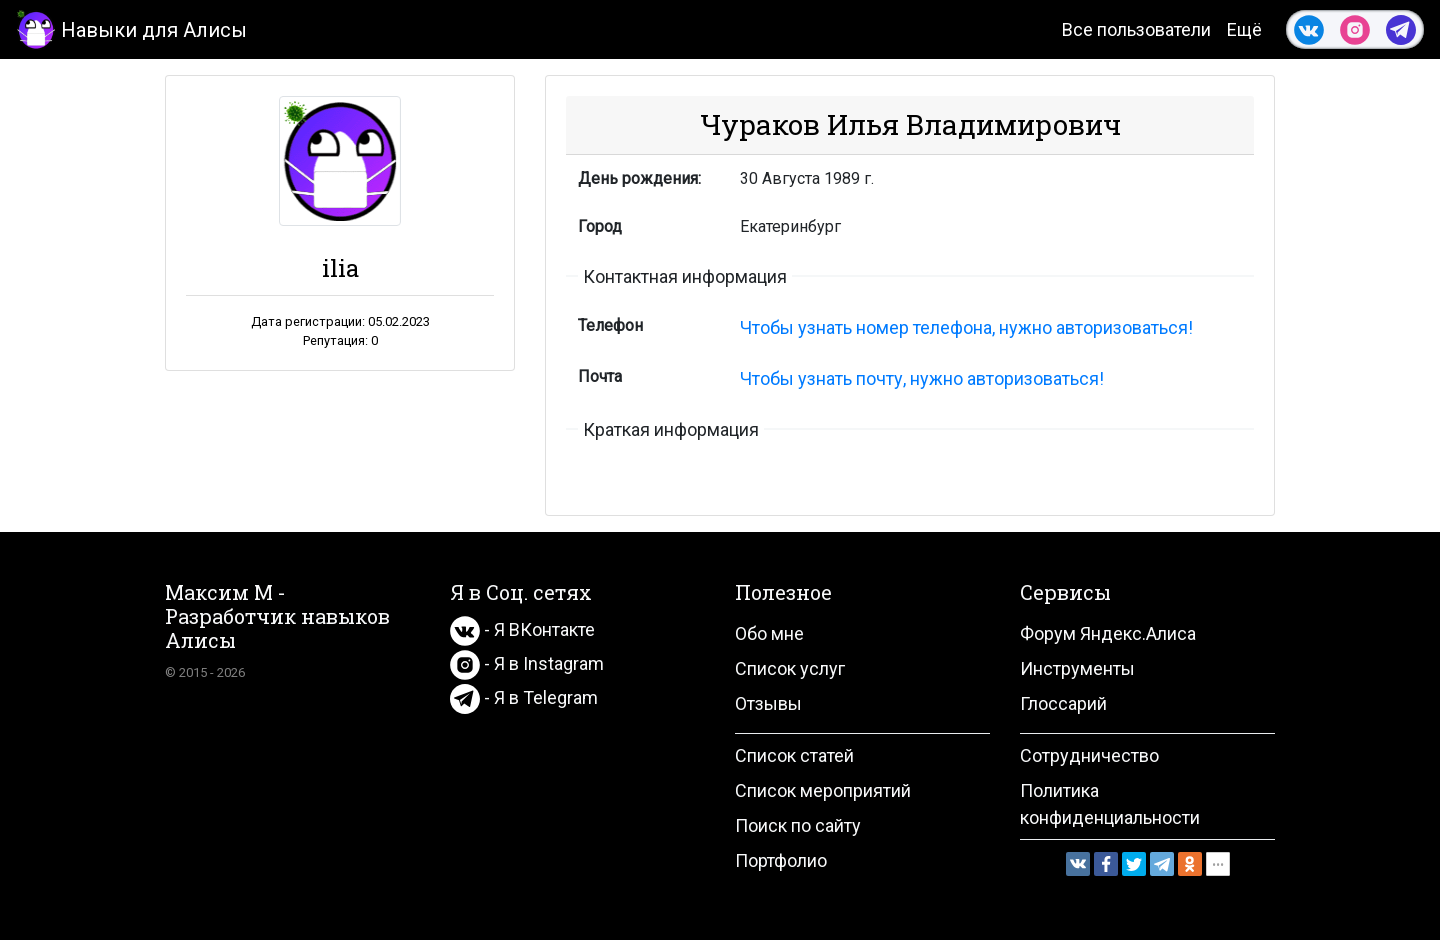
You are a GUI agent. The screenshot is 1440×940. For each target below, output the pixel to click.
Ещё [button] (1244, 29)
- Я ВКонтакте (522, 629)
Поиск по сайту (798, 825)
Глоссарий (1063, 703)
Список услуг (790, 668)
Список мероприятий (823, 790)
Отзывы (768, 703)
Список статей (794, 755)
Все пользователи (1136, 29)
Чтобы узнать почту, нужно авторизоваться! (922, 378)
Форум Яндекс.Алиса (1108, 633)
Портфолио (781, 860)
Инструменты (1077, 668)
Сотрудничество (1089, 755)
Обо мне (769, 633)
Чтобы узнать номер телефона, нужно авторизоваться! (966, 327)
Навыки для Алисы (131, 28)
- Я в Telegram (524, 697)
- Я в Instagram (527, 663)
